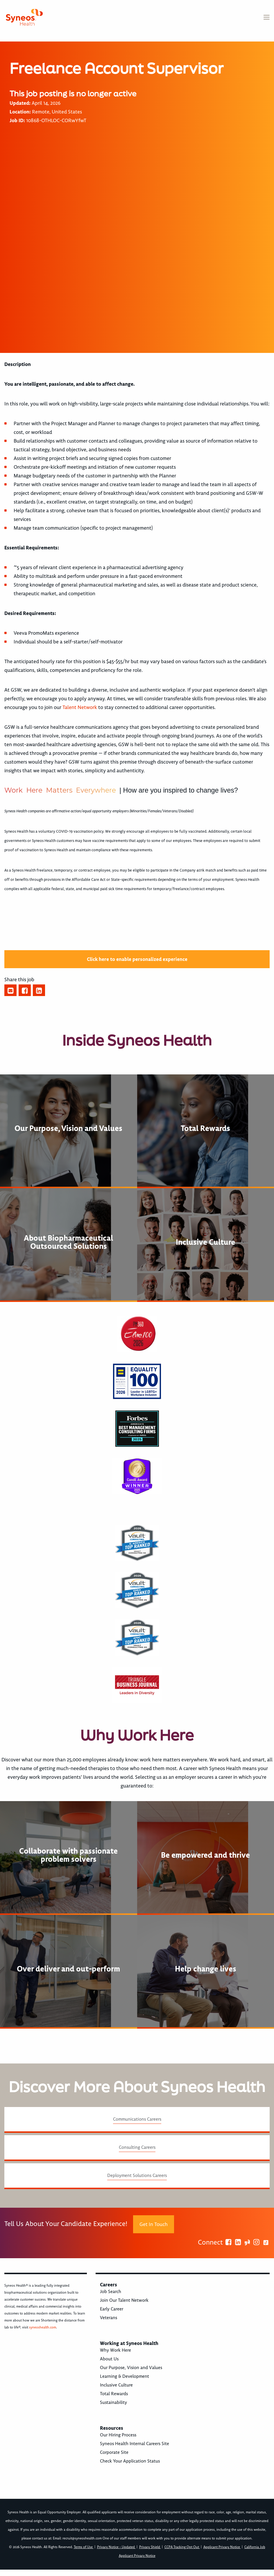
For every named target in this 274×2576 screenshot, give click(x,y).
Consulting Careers (137, 2147)
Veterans (108, 2317)
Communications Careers (137, 2119)
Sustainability (113, 2402)
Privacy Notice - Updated (116, 2547)
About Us (109, 2359)
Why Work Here (115, 2350)
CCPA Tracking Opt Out (182, 2547)
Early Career (111, 2309)
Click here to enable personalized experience (137, 959)
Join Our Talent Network (124, 2300)
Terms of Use (84, 2547)
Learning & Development (124, 2376)
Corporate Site (114, 2452)
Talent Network (79, 707)
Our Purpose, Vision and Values (131, 2367)
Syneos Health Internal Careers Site (134, 2443)
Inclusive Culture (116, 2385)
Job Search (110, 2291)
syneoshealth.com (42, 2327)
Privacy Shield (150, 2547)
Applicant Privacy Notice (222, 2547)
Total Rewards (114, 2393)
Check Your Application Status (130, 2461)
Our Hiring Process (118, 2435)
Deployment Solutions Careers (137, 2175)
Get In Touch (153, 2224)
